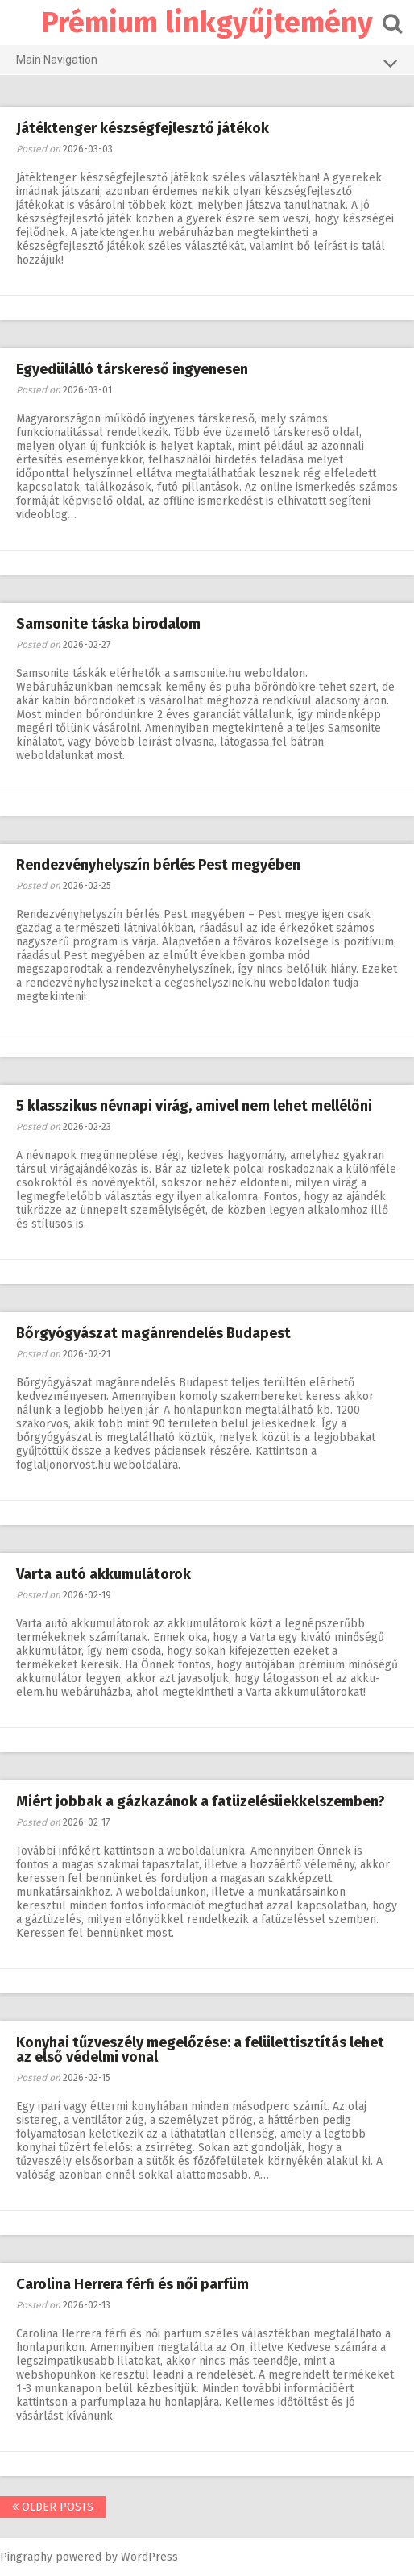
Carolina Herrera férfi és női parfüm (132, 2284)
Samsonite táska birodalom (108, 624)
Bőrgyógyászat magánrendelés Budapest (153, 1333)
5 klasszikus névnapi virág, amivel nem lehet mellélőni (194, 1106)
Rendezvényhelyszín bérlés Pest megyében (158, 865)
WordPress (149, 2557)
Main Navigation (207, 63)
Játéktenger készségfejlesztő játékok (142, 128)
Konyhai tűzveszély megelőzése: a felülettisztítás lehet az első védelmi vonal (200, 2050)
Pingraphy (26, 2557)
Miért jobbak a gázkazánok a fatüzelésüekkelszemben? (200, 1801)
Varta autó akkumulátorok (103, 1574)
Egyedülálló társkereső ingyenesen (132, 369)
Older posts (52, 2507)
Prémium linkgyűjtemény (207, 22)
